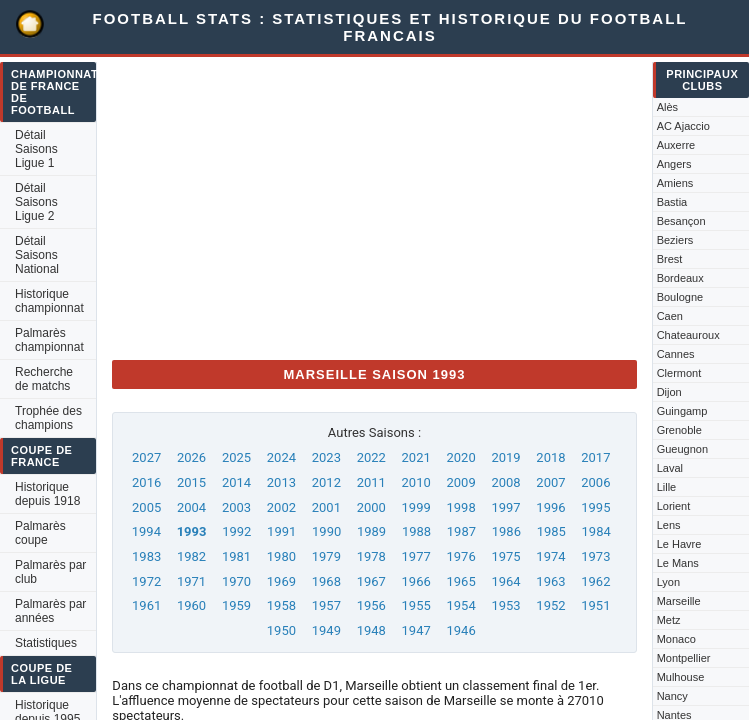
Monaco (676, 639)
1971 (191, 581)
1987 (461, 531)
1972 (146, 581)
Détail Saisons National (37, 255)
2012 (326, 482)
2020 (460, 457)
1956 (371, 605)
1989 (371, 531)
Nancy (672, 696)
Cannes (676, 354)
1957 (326, 605)
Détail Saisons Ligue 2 (36, 202)
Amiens (675, 183)
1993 (192, 531)
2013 (281, 482)
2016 (146, 482)
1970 (236, 581)
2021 (416, 457)
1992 (236, 531)
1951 (595, 605)
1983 (146, 556)
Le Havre (679, 544)
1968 (326, 581)
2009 (460, 482)
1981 (236, 556)
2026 (191, 457)
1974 (550, 556)
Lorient (674, 506)
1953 (505, 605)
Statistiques (46, 643)
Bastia (672, 202)
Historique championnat (49, 301)
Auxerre (676, 145)
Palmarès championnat (49, 340)
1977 (416, 556)
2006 (595, 482)
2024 (281, 457)
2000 (371, 507)
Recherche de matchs (44, 379)
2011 (371, 482)
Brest (670, 259)
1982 (191, 556)
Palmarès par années (50, 611)
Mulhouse (681, 677)
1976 (460, 556)
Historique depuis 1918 (47, 494)
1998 (460, 507)
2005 (146, 507)
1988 (416, 531)
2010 (416, 482)
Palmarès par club (50, 572)
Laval (670, 468)
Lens (669, 525)
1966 (416, 581)
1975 (505, 556)
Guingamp (682, 411)
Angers (674, 164)
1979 (326, 556)
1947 (416, 630)
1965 (460, 581)
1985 (551, 531)
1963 (550, 581)
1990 (326, 531)
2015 (191, 482)
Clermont (679, 373)
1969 (281, 581)
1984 (596, 531)
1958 (281, 605)
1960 (191, 605)
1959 (236, 605)
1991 (281, 531)
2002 (281, 507)
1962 (595, 581)
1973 (595, 556)
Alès (667, 107)
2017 (595, 457)
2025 (236, 457)
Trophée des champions (48, 418)
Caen (670, 316)
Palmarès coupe (40, 533)
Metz (669, 620)
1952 (550, 605)
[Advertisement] (374, 204)
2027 (146, 457)
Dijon (669, 392)
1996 (550, 507)
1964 (505, 581)
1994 (146, 531)
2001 (326, 507)
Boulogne (680, 297)
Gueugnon (682, 449)
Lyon (668, 582)
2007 (550, 482)
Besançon (681, 221)
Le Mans (678, 563)
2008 (505, 482)
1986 (506, 531)
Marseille (679, 601)
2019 (505, 457)
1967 (371, 581)
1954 (460, 605)
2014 (236, 482)
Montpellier (684, 658)
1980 (281, 556)
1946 (460, 630)
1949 (326, 630)
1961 (146, 605)
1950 (281, 630)
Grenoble (679, 430)
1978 (371, 556)
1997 (505, 507)
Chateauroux (688, 335)
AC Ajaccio (683, 126)
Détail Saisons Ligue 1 (36, 149)
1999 (416, 507)
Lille (667, 487)
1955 (416, 605)
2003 (236, 507)
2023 (326, 457)
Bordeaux (680, 278)
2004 (191, 507)
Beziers (675, 240)
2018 (550, 457)
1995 (595, 507)
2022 (371, 457)
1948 (371, 630)
